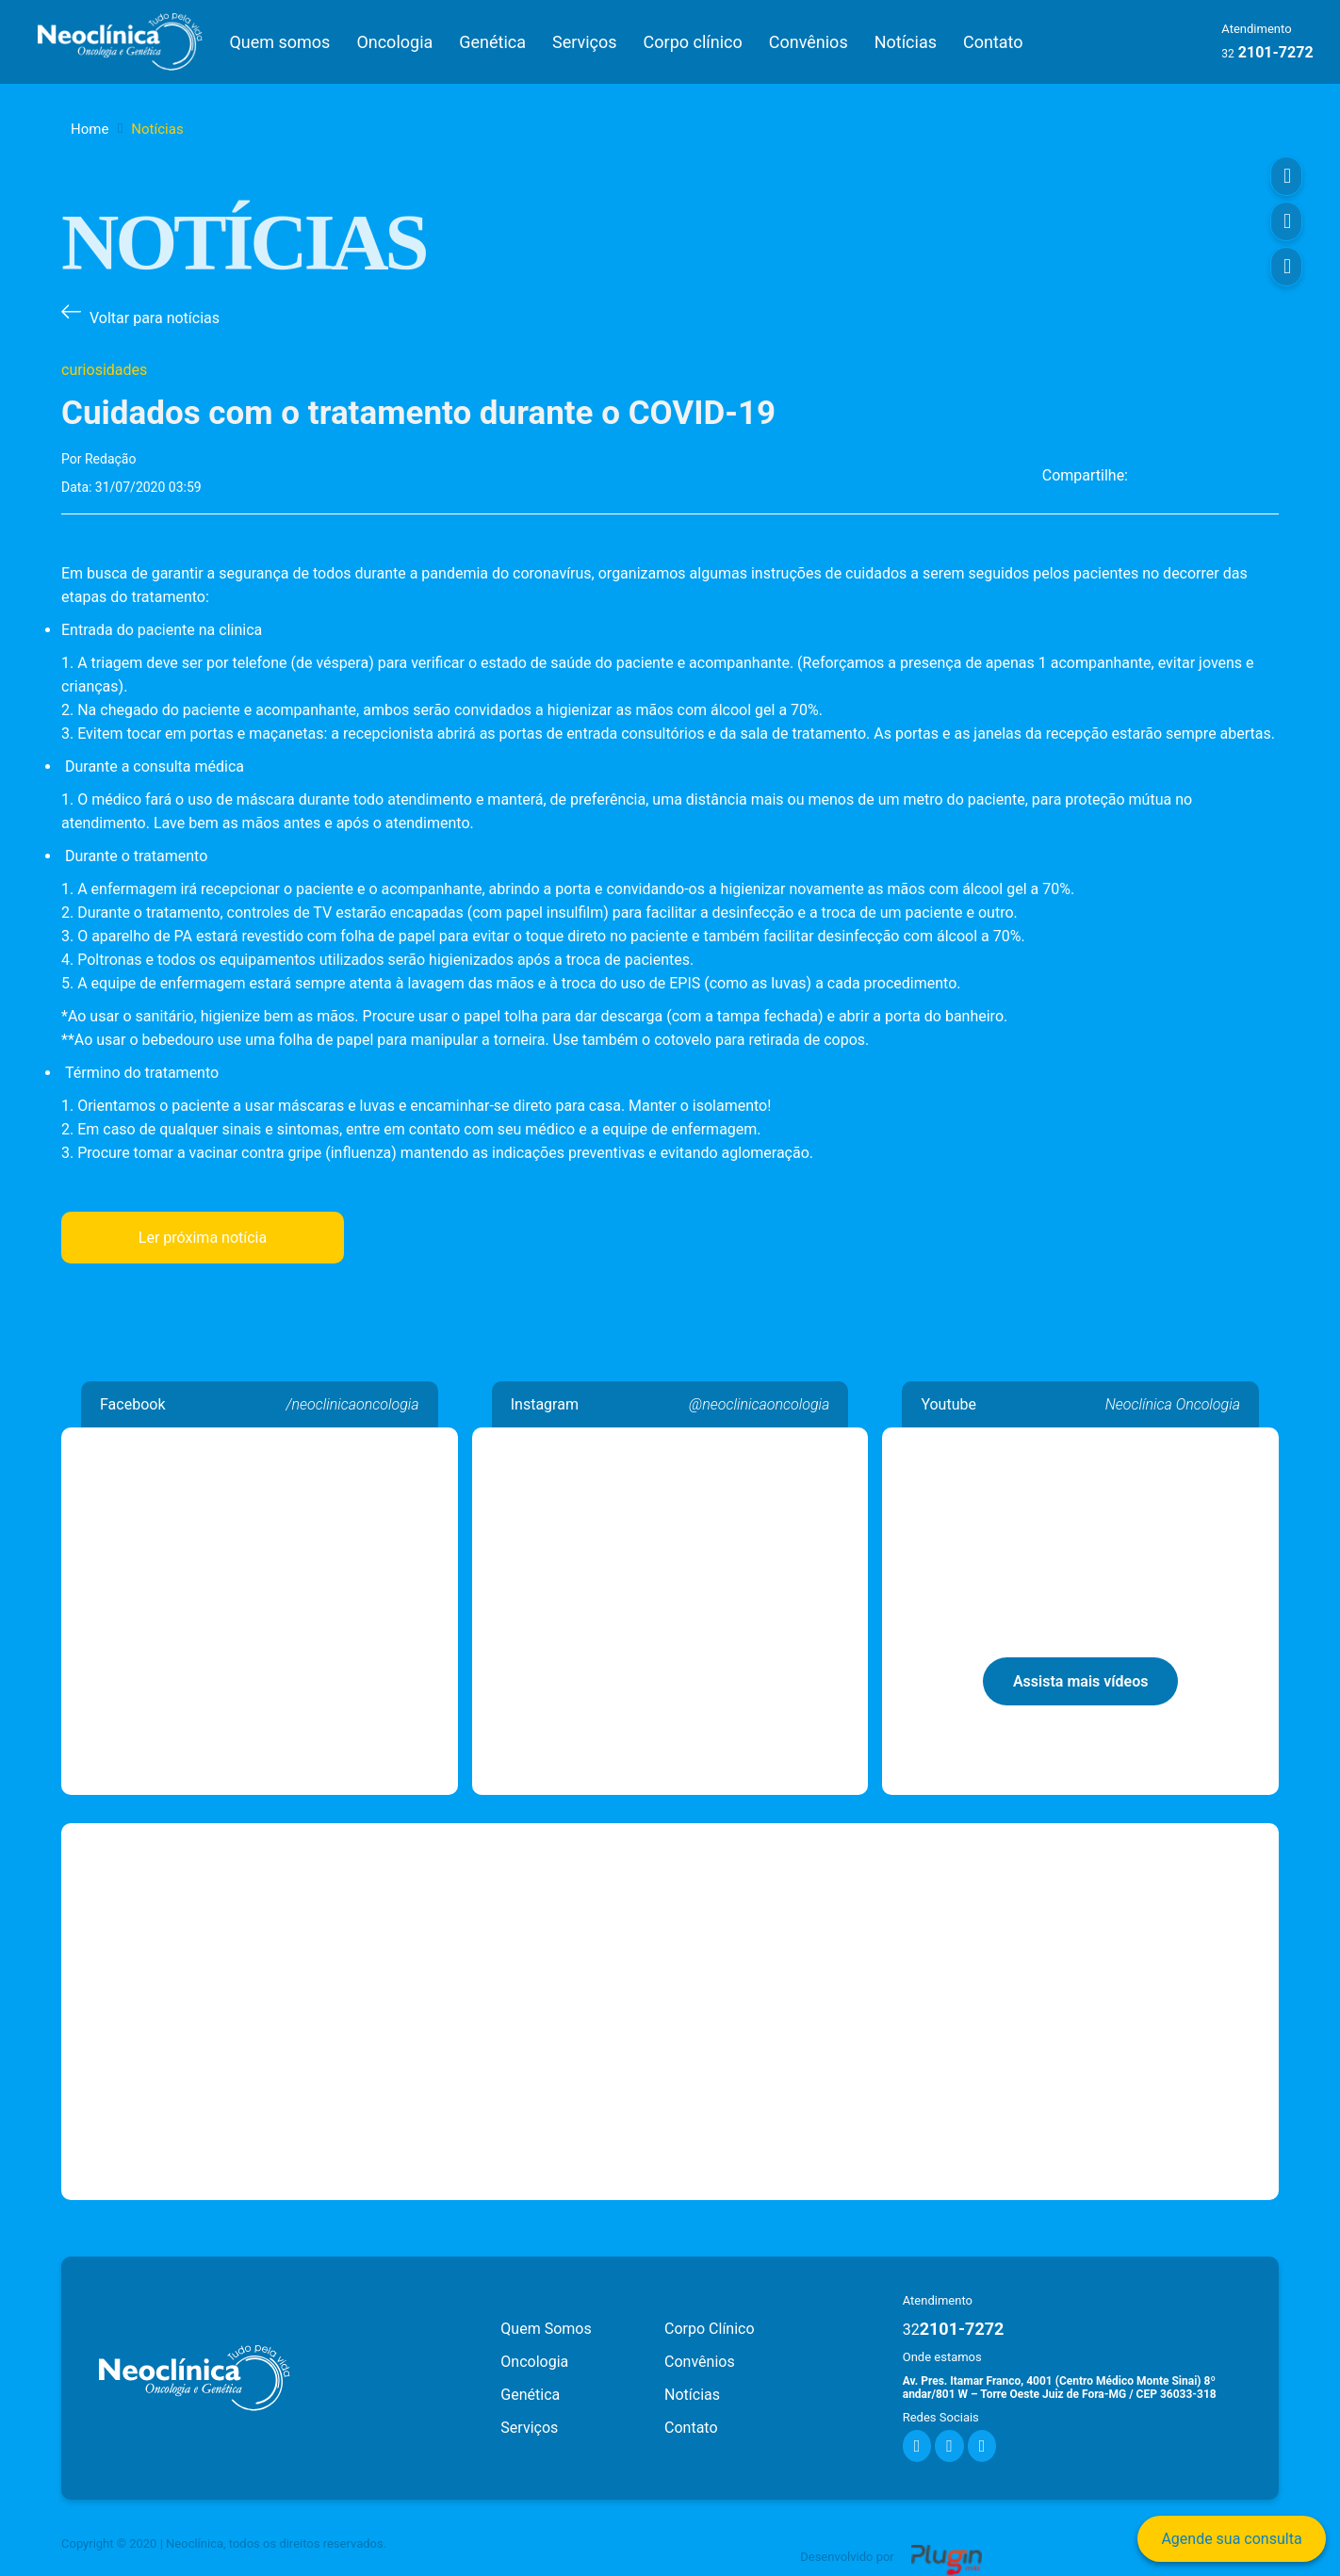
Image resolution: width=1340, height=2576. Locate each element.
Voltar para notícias (155, 318)
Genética (492, 42)
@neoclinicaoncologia (759, 1404)
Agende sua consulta (1231, 2539)
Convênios (808, 42)
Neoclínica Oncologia (259, 1439)
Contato (993, 42)
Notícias (905, 42)
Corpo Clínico (709, 2329)
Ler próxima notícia (203, 1238)
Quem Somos (545, 2329)
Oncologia (394, 42)
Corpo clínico (693, 42)
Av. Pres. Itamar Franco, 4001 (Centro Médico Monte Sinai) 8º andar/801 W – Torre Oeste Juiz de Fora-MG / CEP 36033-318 (1060, 2388)
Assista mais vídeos (1081, 1681)
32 (1227, 53)
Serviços (584, 42)
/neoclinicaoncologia (352, 1404)
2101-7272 (954, 2329)
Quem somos (279, 42)
